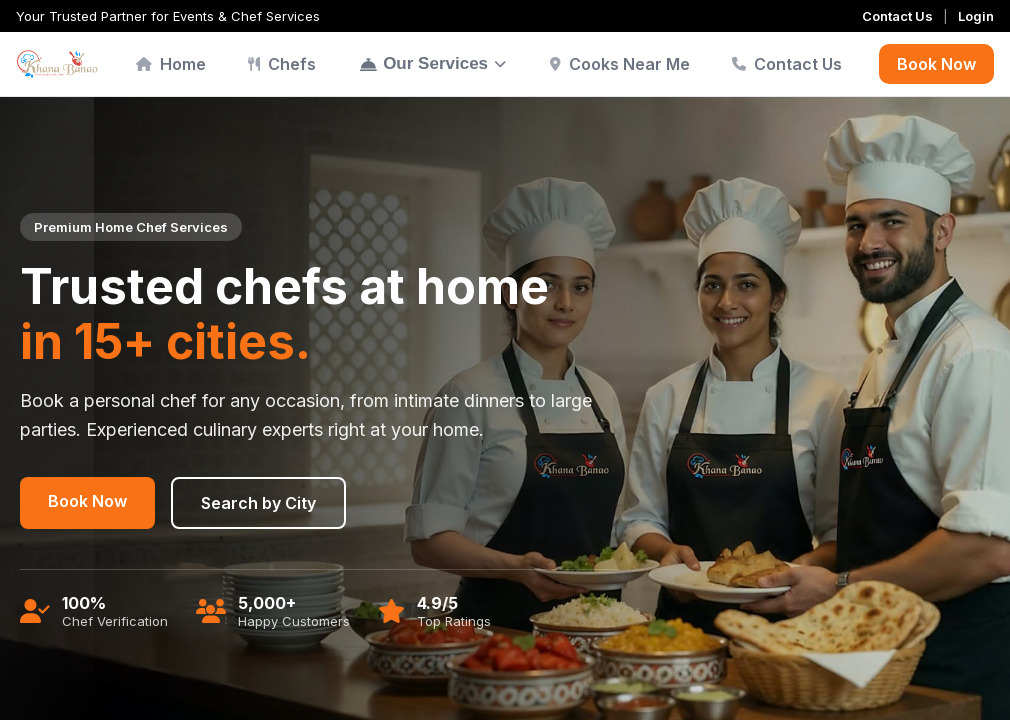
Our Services (433, 63)
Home (171, 64)
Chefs (282, 64)
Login (976, 16)
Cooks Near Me (620, 64)
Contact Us (897, 16)
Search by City (258, 503)
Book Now (936, 64)
